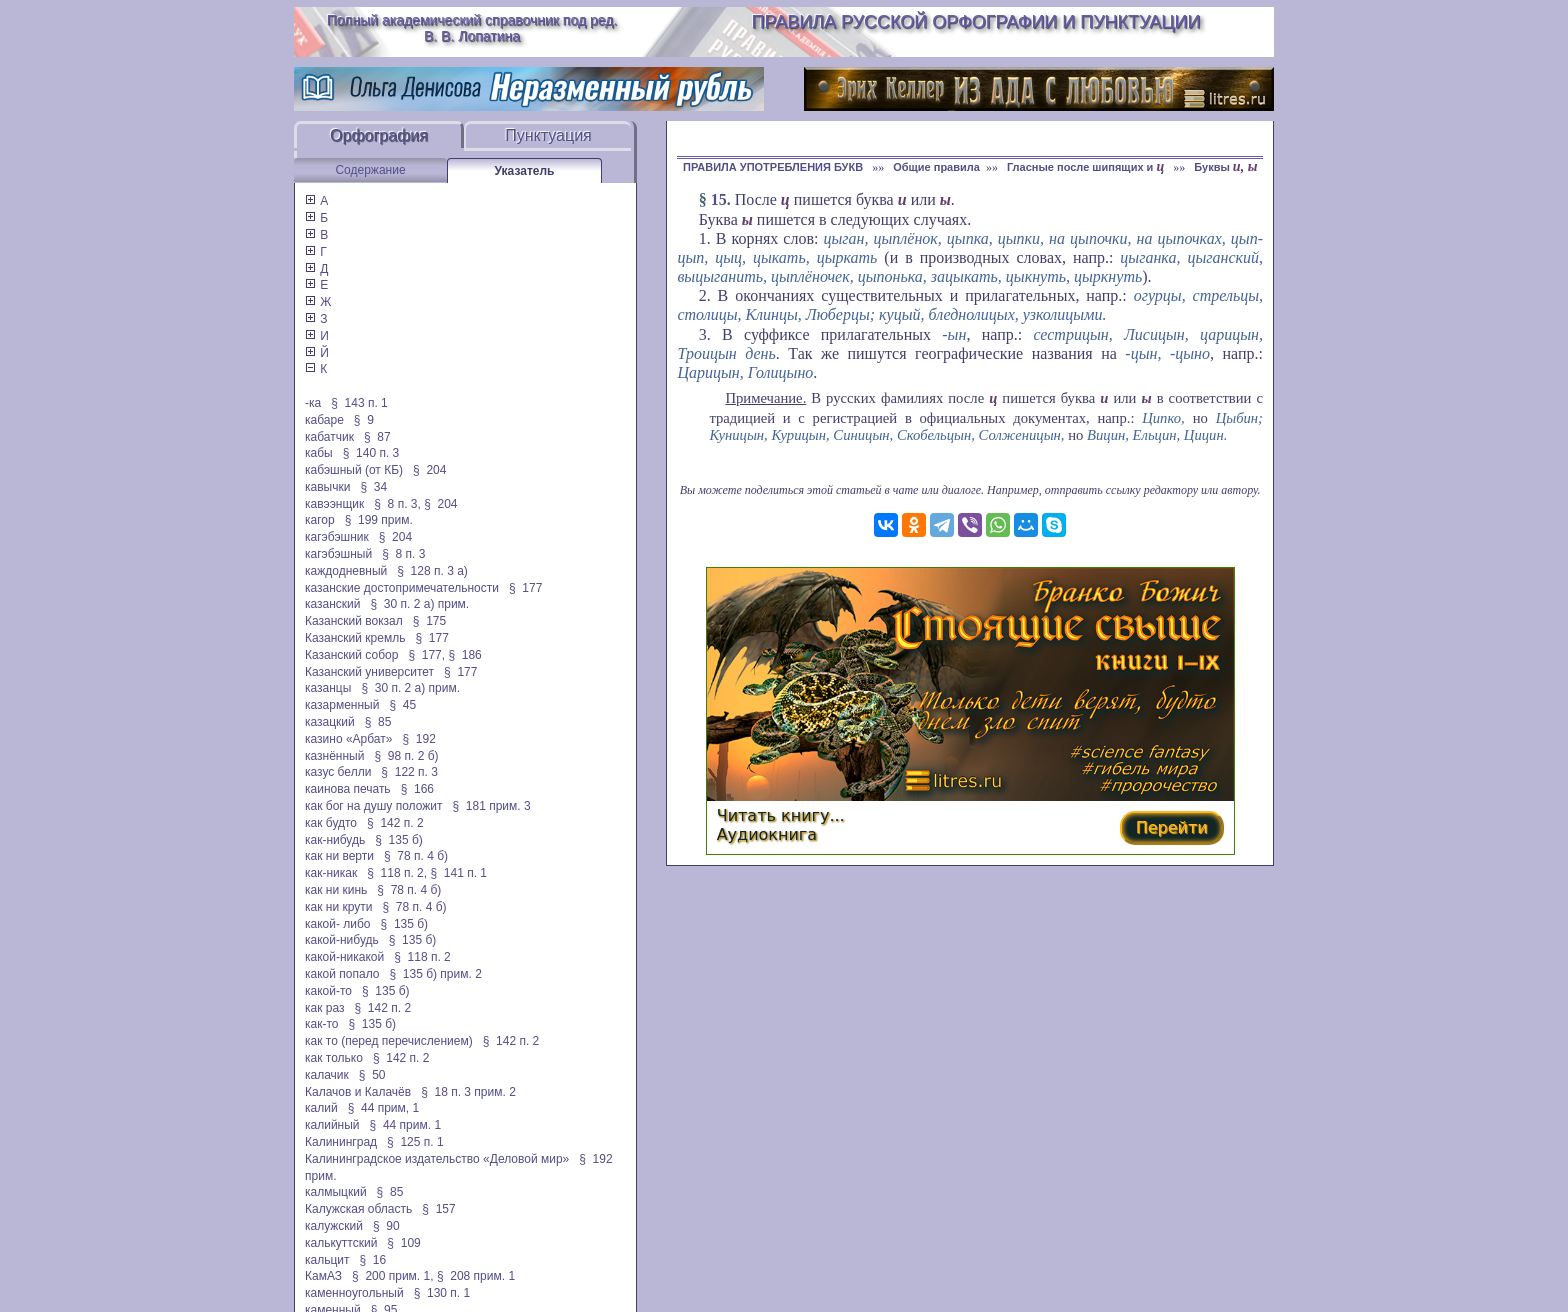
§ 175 (429, 621)
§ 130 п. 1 (442, 1293)
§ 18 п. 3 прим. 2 (468, 1092)
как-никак (331, 873)
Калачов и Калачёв (358, 1092)
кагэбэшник (337, 537)
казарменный (342, 705)
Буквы (1225, 167)
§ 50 (372, 1075)
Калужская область (358, 1209)
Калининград (341, 1142)
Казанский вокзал (354, 621)
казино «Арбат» (348, 739)
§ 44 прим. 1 (406, 1125)
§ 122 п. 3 (409, 772)
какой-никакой (344, 957)
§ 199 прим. (379, 520)
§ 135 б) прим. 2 (435, 974)
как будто (331, 823)
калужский (334, 1226)
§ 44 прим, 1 (384, 1108)
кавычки (327, 487)
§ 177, (426, 655)
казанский (333, 604)
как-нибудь (335, 840)
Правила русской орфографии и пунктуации (976, 22)
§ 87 (377, 437)
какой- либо (338, 924)
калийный (332, 1125)
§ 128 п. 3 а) (432, 571)
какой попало (342, 974)
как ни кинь (336, 890)
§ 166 (417, 789)
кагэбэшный (338, 554)
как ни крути (338, 907)
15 (719, 199)
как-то (321, 1024)
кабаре (324, 420)
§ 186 (464, 655)
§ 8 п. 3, (397, 504)
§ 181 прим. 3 (491, 806)
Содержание (370, 170)
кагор (320, 520)
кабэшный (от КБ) (354, 470)
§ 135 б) (399, 840)
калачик (327, 1075)
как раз (325, 1008)
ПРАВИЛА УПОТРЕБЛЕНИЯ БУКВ (774, 167)
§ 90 (386, 1226)
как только (334, 1058)
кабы (319, 453)
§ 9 (364, 420)
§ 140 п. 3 (371, 453)
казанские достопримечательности (402, 588)
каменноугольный (354, 1293)
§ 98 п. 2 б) (406, 756)
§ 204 (429, 470)
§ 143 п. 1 (359, 403)
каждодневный (346, 571)
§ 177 (525, 588)
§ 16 (373, 1260)
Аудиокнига (767, 834)
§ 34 (373, 487)
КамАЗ (323, 1276)
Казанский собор (351, 655)
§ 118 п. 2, (397, 873)
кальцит (327, 1260)
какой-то (328, 991)
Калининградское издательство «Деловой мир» (437, 1159)
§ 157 (438, 1209)
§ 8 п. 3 (403, 554)
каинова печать (348, 789)
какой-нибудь (342, 940)
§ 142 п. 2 (395, 823)
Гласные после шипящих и (1087, 167)
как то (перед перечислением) (389, 1041)
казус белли (338, 772)
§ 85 (378, 722)
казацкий (330, 722)
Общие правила (936, 167)
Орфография (379, 135)
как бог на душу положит (373, 806)
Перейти (1172, 827)
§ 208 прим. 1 (476, 1276)
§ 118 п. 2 (422, 957)
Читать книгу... (781, 815)
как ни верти (339, 856)
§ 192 (418, 739)
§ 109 (403, 1243)
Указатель (525, 171)
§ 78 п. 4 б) (416, 856)
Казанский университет (369, 672)
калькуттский (341, 1243)
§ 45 (402, 705)
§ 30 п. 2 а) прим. (420, 604)
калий (321, 1108)
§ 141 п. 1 (458, 873)
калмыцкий (336, 1192)
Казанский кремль (355, 638)
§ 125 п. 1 (415, 1142)
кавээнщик (334, 504)
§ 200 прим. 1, (393, 1276)
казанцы (328, 688)
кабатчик (329, 437)
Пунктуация (548, 135)
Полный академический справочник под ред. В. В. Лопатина (472, 28)
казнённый (334, 756)
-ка (313, 403)
